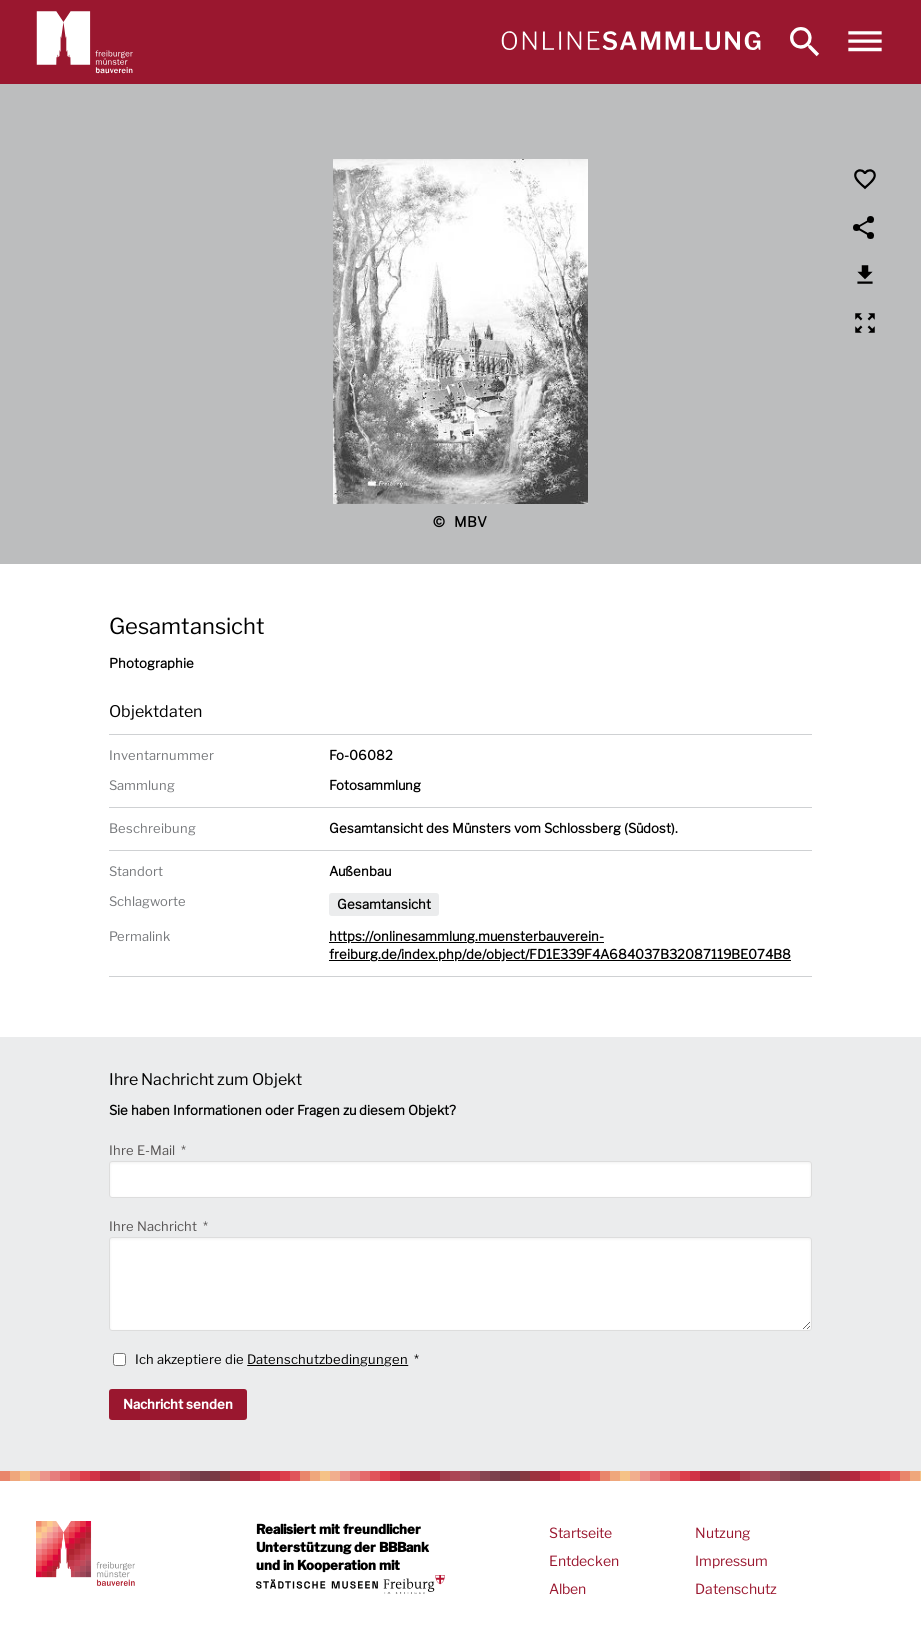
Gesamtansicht (384, 904)
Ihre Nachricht (154, 1226)
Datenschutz (736, 1588)
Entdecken (584, 1560)
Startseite (580, 1532)
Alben (567, 1588)
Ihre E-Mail (143, 1150)
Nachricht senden (178, 1404)
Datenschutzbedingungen (327, 1359)
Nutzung (722, 1532)
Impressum (731, 1560)
